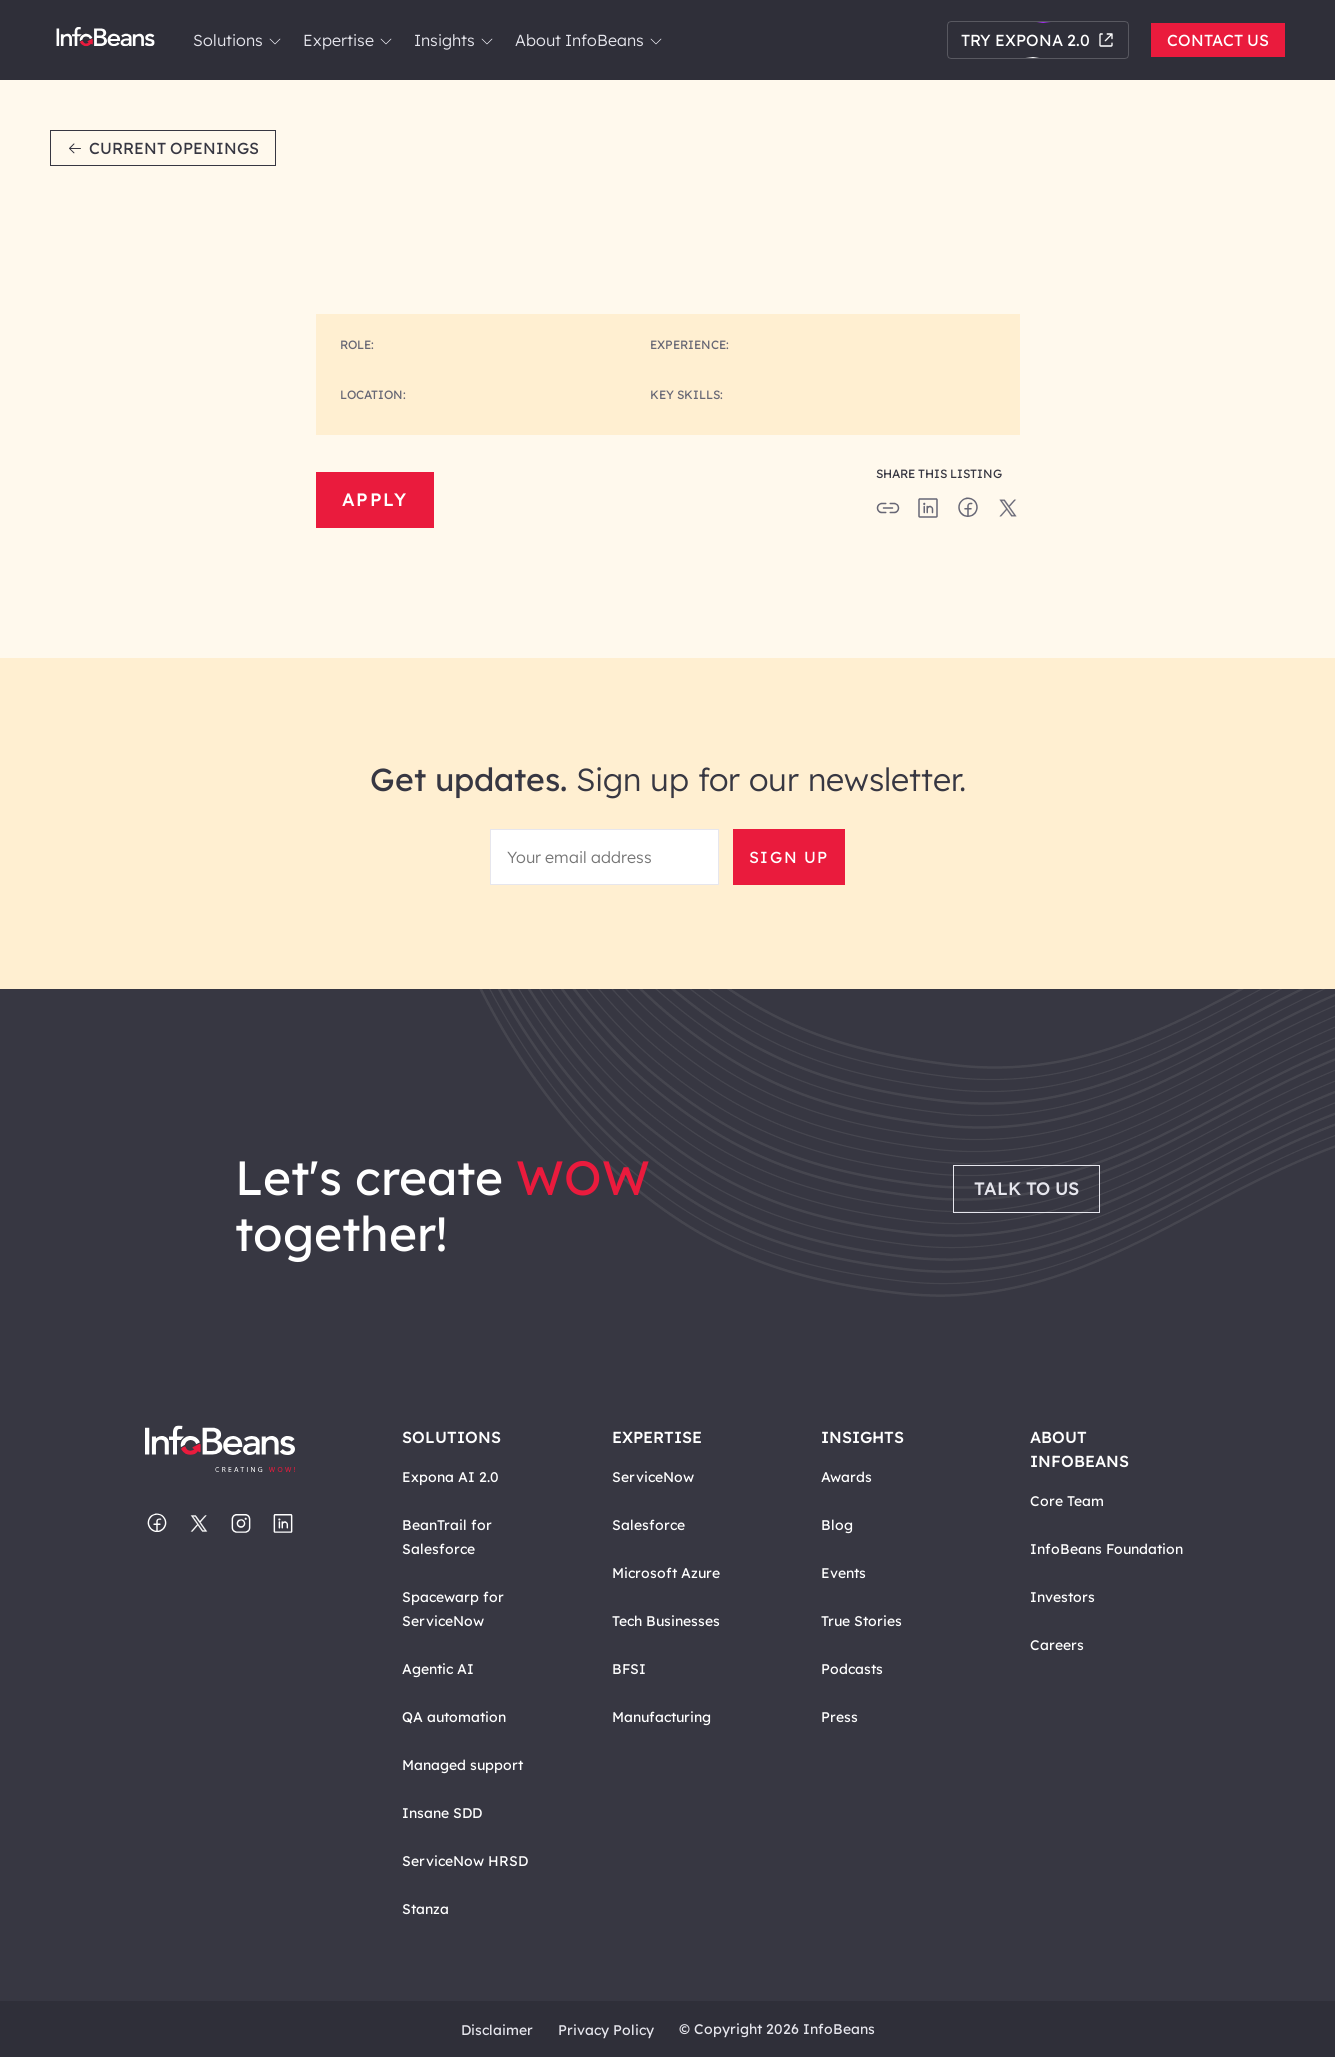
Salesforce (648, 1525)
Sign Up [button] (789, 857)
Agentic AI (438, 1669)
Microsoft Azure (666, 1573)
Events (843, 1573)
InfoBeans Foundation (1106, 1549)
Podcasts (852, 1669)
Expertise (346, 40)
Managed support (462, 1765)
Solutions (236, 40)
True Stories (861, 1621)
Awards (846, 1477)
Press (839, 1717)
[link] (275, 41)
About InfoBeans (587, 40)
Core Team (1067, 1501)
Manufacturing (661, 1717)
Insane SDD (442, 1813)
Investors (1062, 1597)
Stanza (425, 1909)
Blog (837, 1525)
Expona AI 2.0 (450, 1477)
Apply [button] (375, 499)
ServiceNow (653, 1477)
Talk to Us (1026, 1188)
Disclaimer (497, 2030)
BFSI (629, 1669)
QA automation (454, 1717)
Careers (1057, 1645)
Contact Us (1218, 40)
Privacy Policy (606, 2030)
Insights (452, 40)
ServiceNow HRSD (465, 1861)
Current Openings (163, 148)
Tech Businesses (666, 1621)
